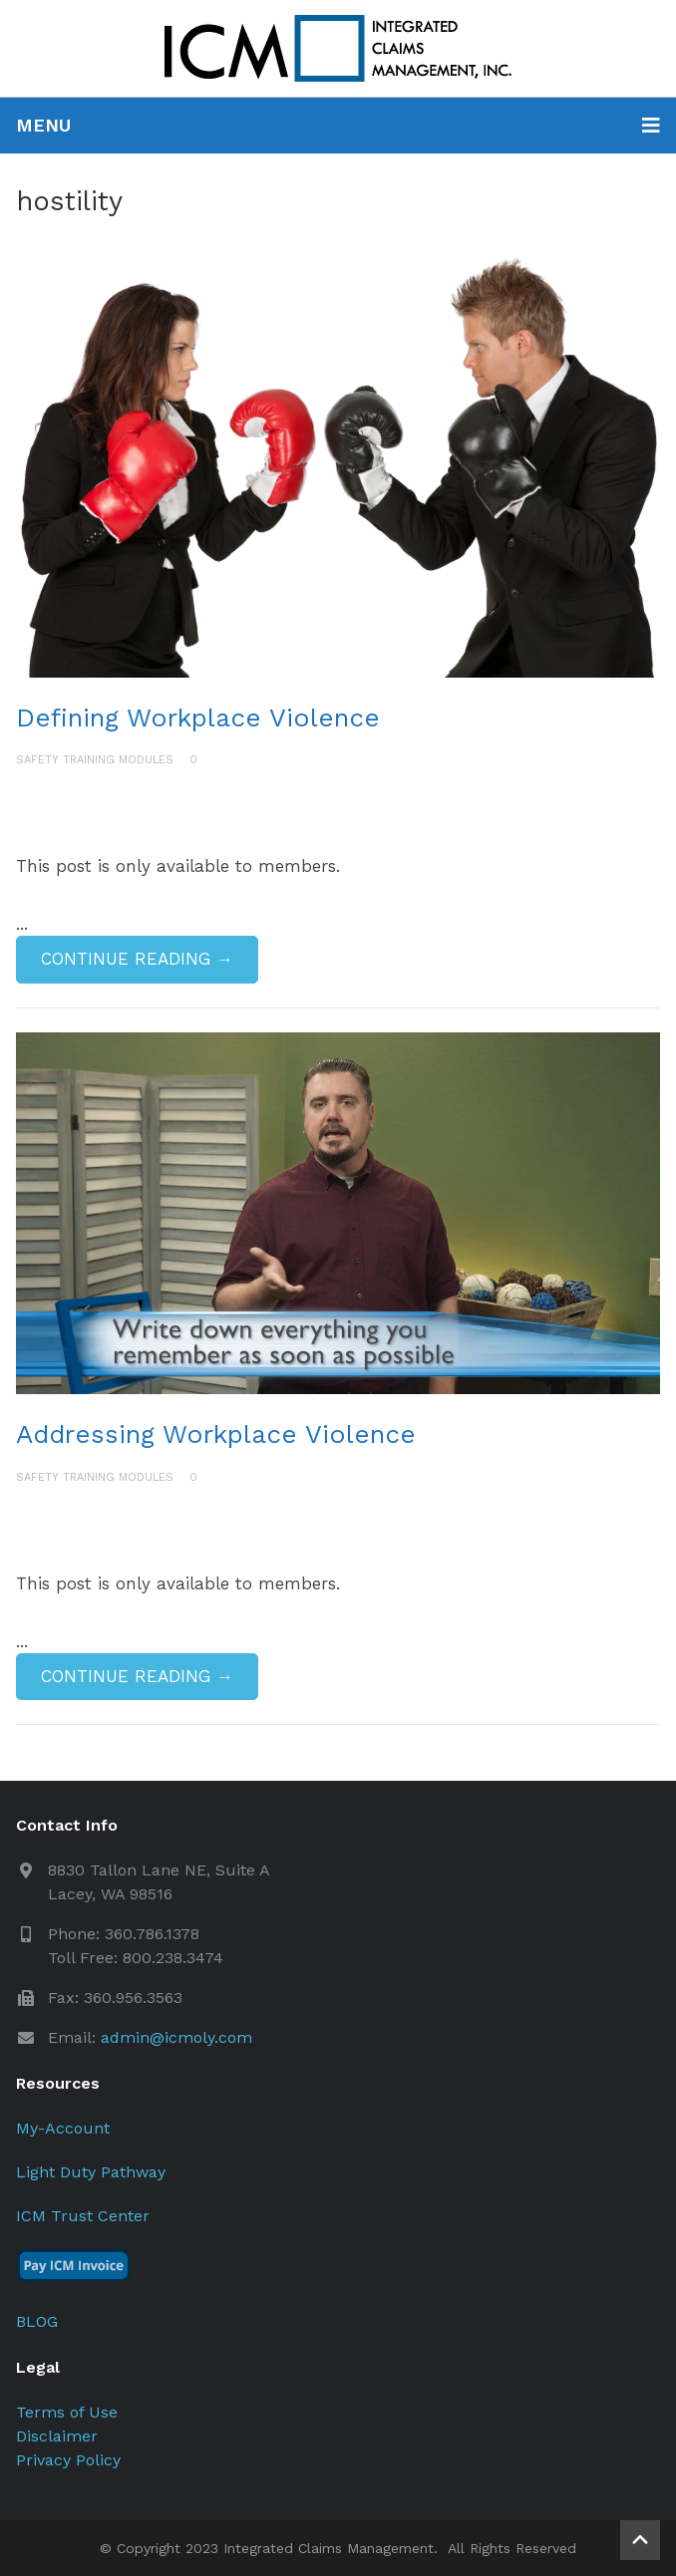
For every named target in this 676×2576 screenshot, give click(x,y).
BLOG (37, 2321)
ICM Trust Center (83, 2215)
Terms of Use (67, 2412)
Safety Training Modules (94, 759)
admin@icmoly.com (176, 2037)
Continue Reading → (137, 959)
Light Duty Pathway (91, 2171)
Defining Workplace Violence (198, 717)
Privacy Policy (68, 2459)
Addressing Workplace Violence (216, 1434)
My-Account (63, 2128)
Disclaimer (57, 2436)
